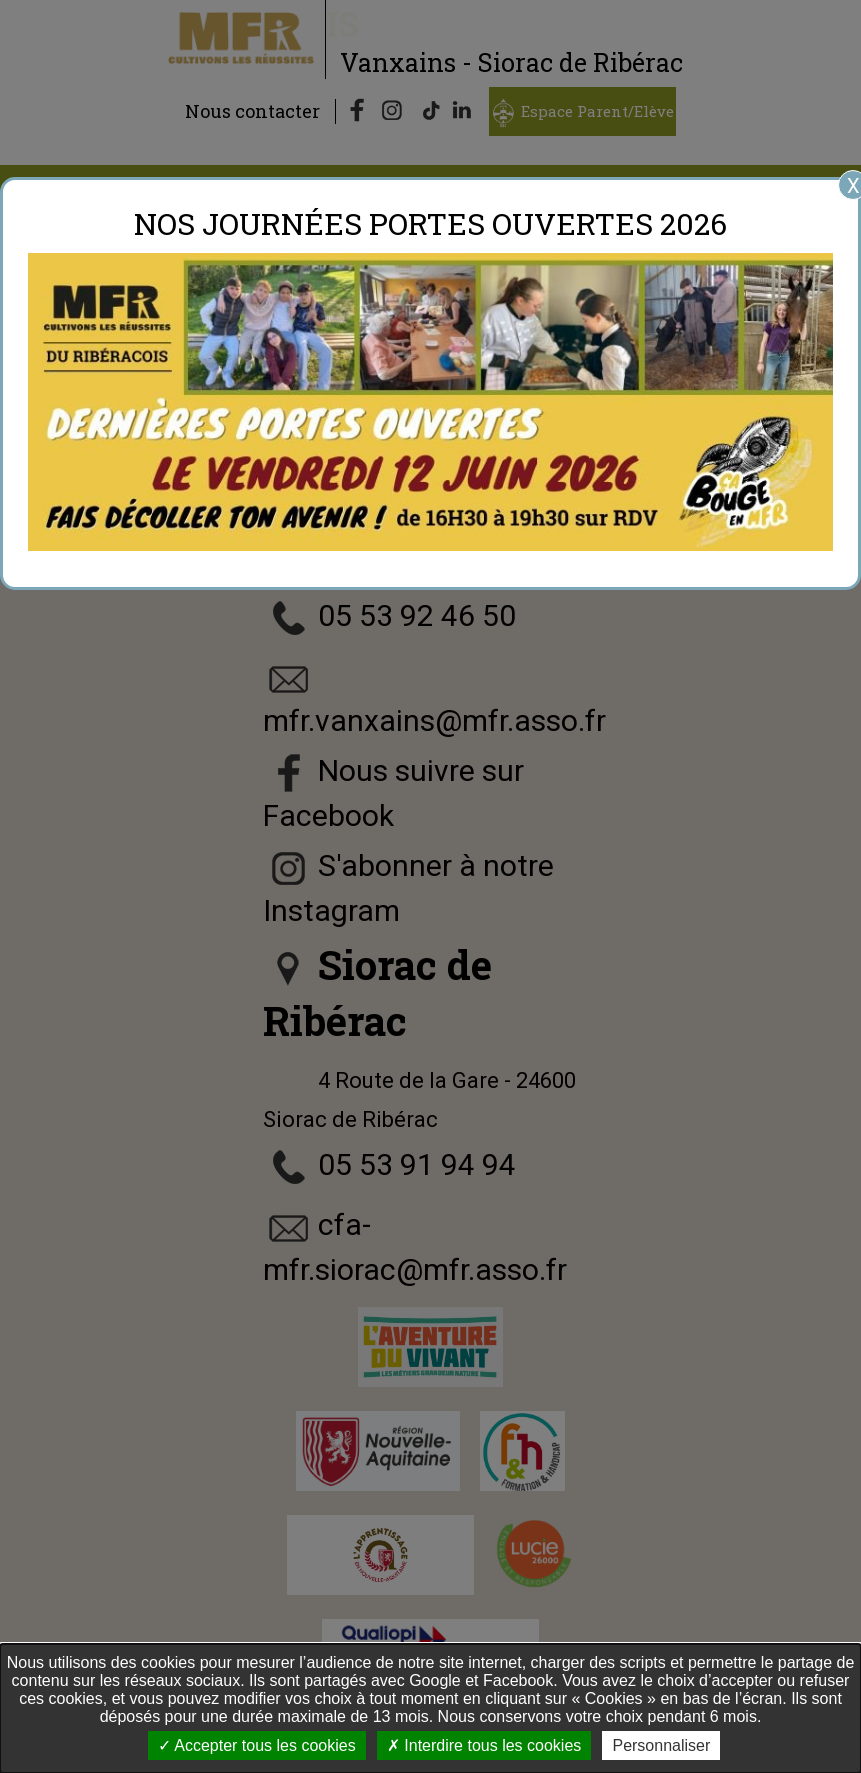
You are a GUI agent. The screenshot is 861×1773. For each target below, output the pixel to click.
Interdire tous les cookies (484, 1745)
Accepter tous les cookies (257, 1745)
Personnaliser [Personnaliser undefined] (661, 1745)
